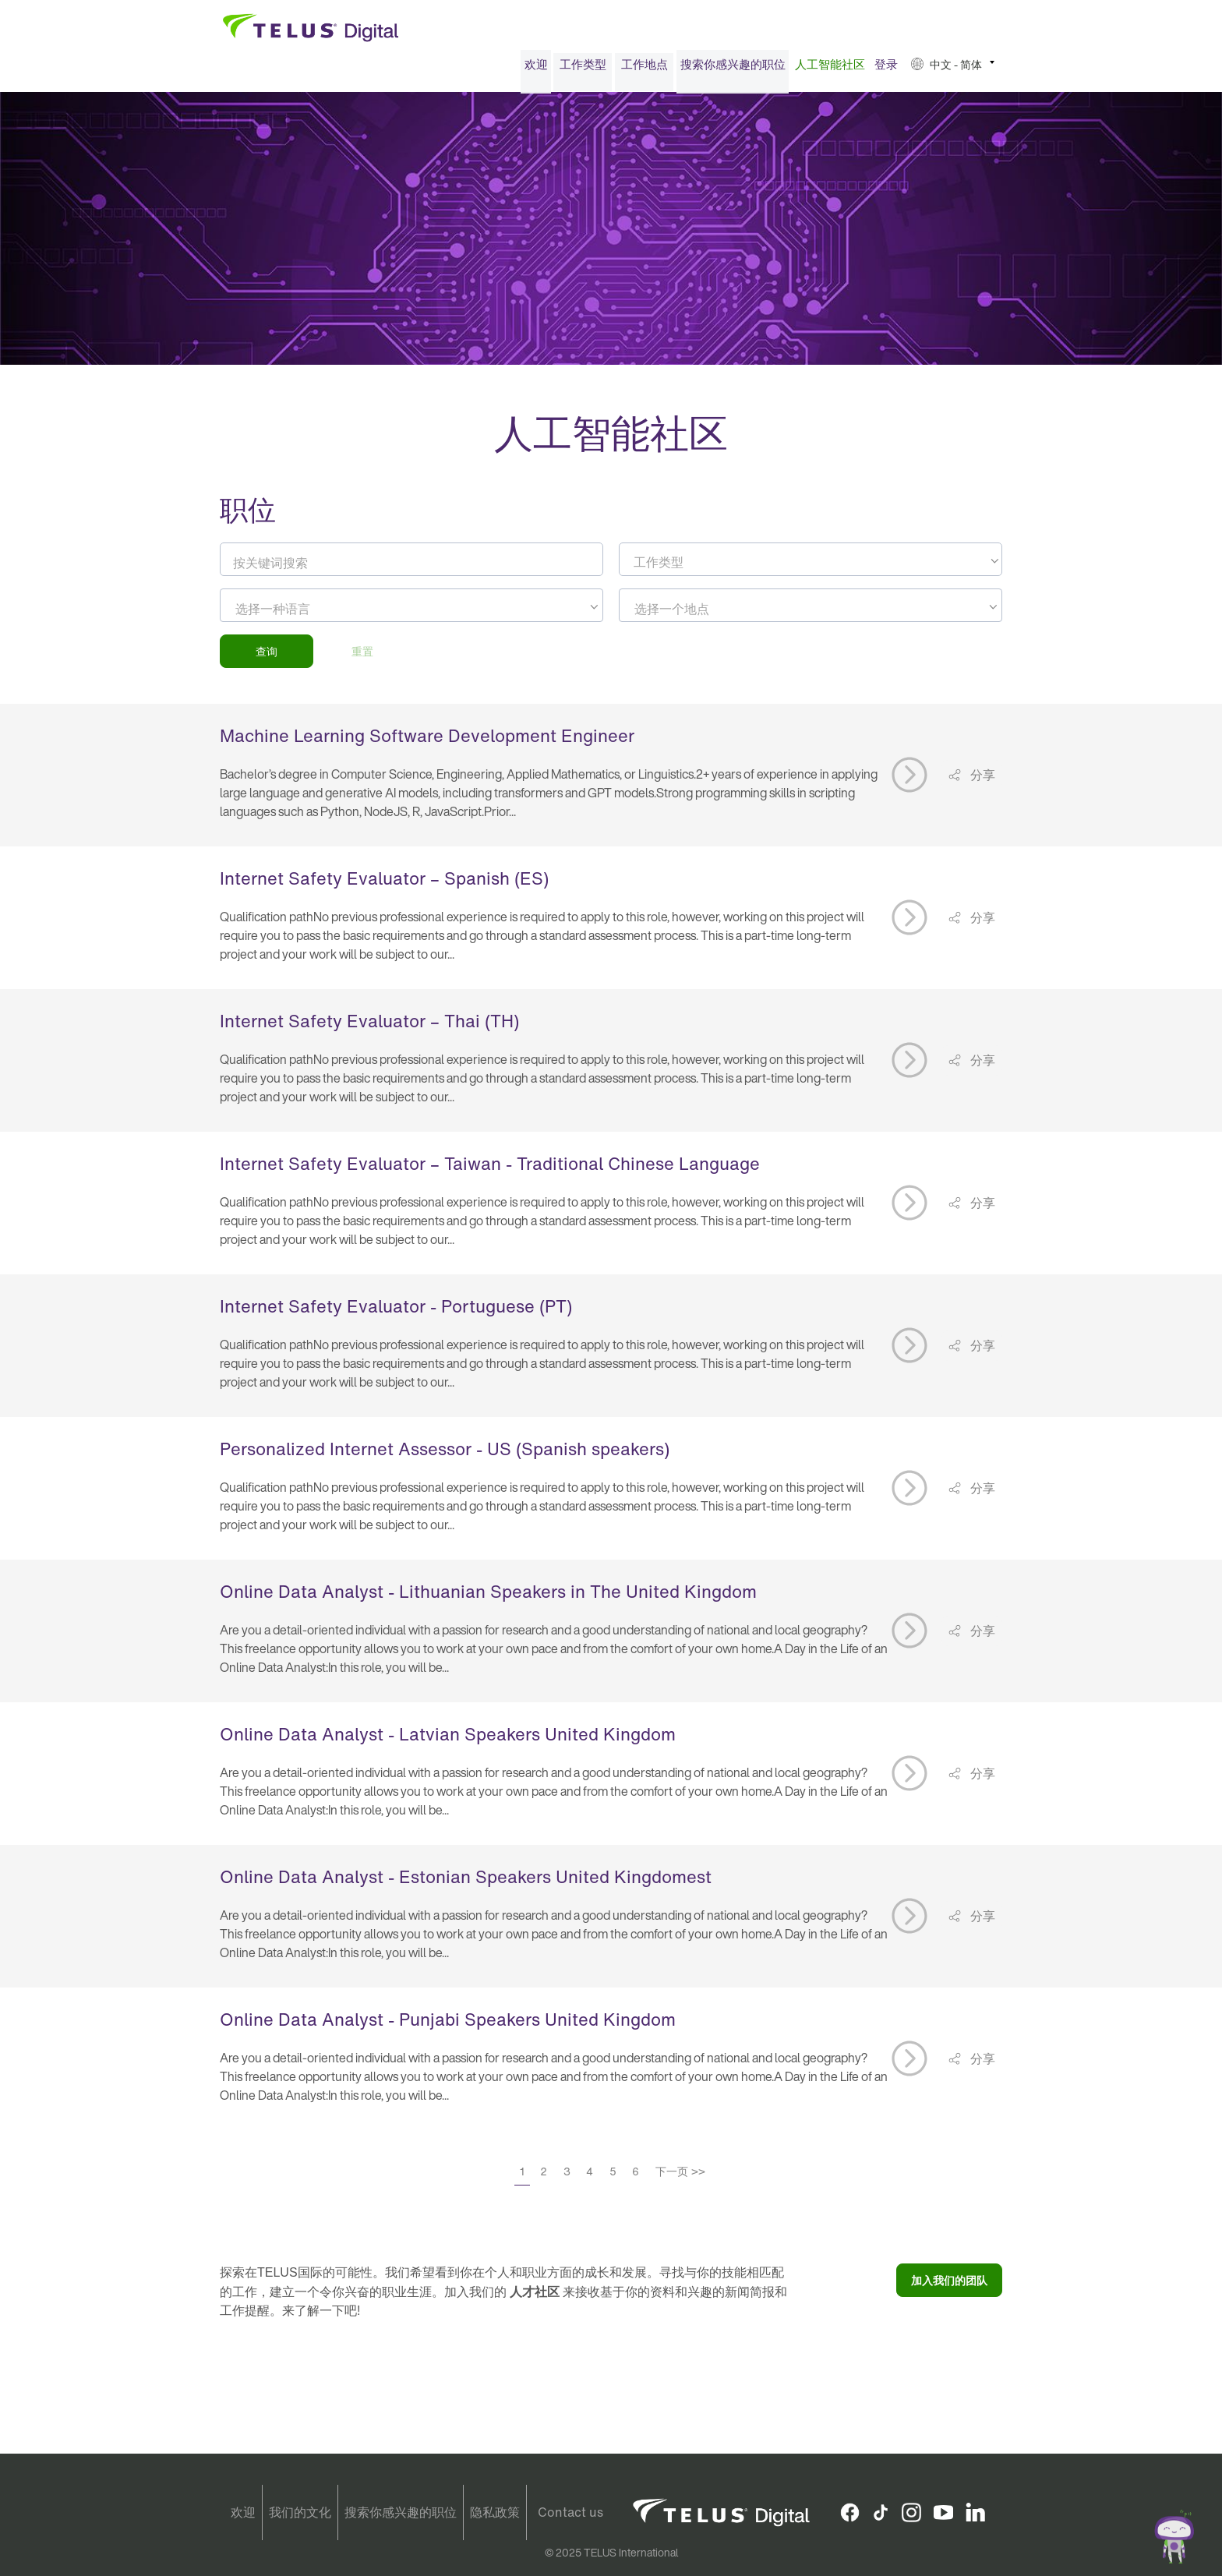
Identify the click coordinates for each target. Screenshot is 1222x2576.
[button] (952, 69)
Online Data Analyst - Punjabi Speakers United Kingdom (448, 2024)
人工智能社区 (830, 68)
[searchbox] (306, 613)
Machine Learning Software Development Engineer (427, 740)
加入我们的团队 (949, 2285)
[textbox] (810, 566)
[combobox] (810, 564)
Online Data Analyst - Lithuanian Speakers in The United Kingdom (488, 1596)
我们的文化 (300, 2512)
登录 (886, 68)
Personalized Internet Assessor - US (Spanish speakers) (444, 1453)
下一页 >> (680, 2176)
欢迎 (536, 68)
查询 (266, 656)
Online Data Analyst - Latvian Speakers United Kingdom (448, 1738)
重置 (362, 656)
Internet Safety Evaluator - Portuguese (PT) (396, 1311)
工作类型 (583, 68)
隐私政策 (495, 2512)
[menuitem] (536, 69)
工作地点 (644, 68)
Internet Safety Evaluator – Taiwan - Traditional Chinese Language (490, 1168)
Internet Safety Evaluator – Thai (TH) (369, 1025)
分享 (981, 779)
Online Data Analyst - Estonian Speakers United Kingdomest (466, 1881)
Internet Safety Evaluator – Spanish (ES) (384, 883)
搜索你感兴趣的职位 (733, 68)
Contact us (570, 2512)
